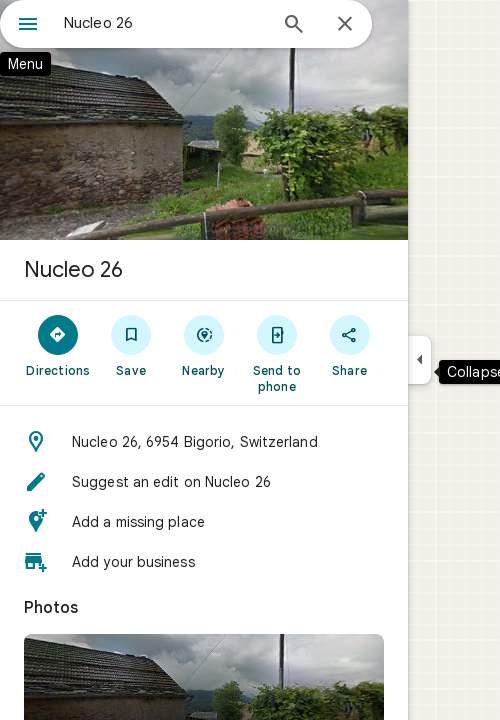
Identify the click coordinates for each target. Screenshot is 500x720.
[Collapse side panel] (419, 360)
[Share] (349, 345)
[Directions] (58, 345)
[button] (204, 442)
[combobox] (165, 23)
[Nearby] (204, 345)
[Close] (345, 25)
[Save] (131, 345)
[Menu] (28, 26)
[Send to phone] (276, 353)
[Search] (294, 26)
